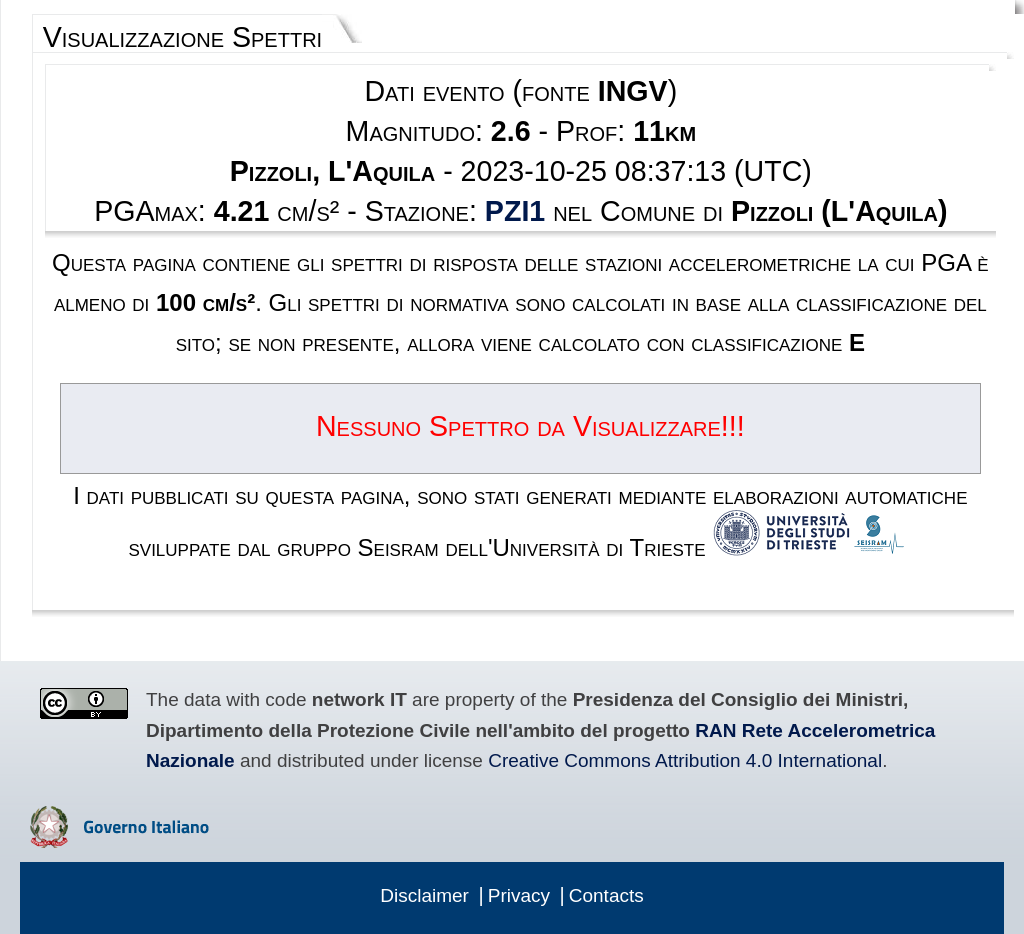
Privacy (519, 895)
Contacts (606, 895)
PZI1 (515, 211)
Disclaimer (424, 895)
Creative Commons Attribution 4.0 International (685, 760)
